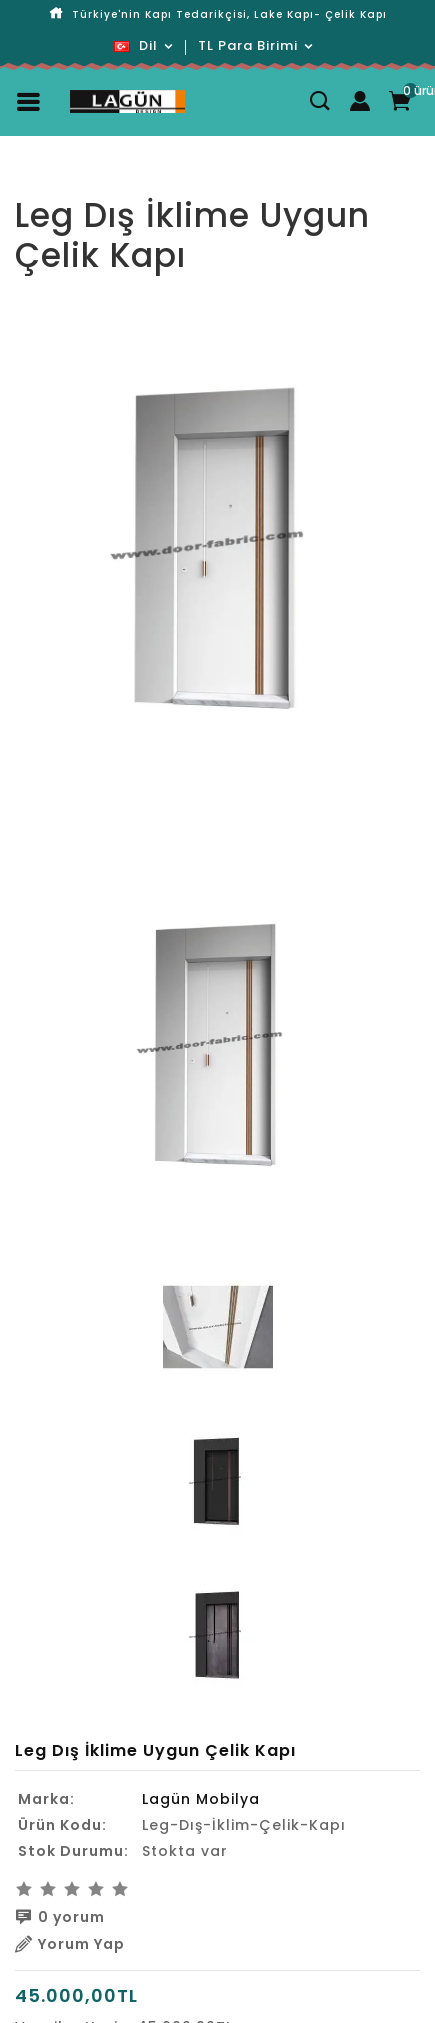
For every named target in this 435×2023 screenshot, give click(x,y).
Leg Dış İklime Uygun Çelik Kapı (233, 181)
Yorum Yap (70, 1944)
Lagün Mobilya (201, 1799)
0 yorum (60, 1917)
